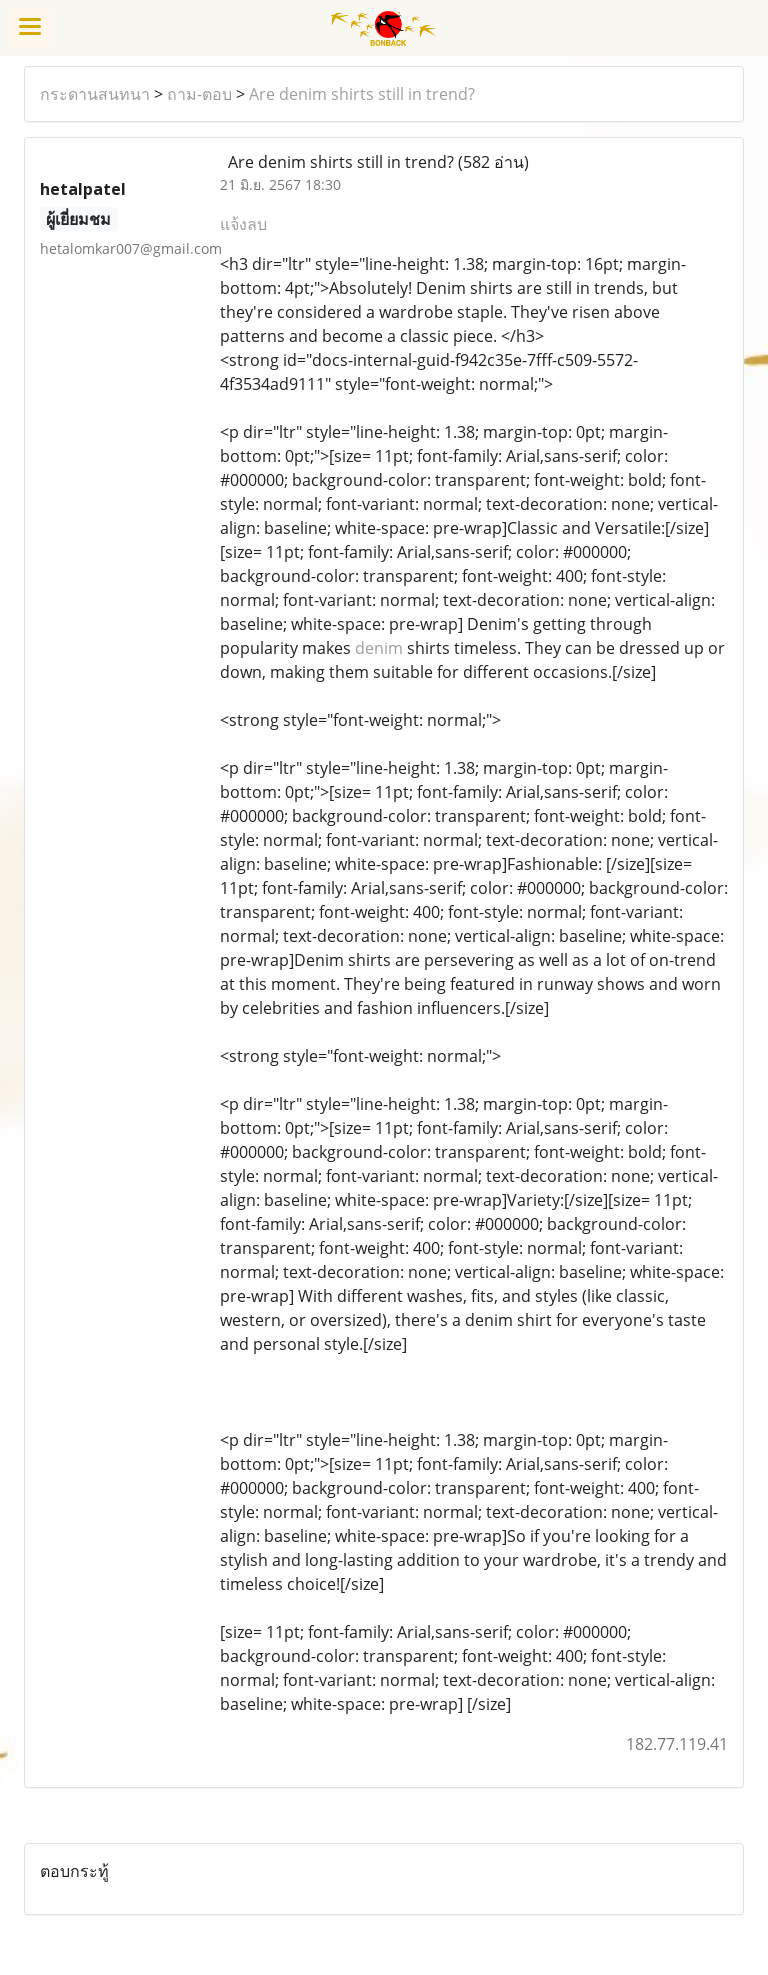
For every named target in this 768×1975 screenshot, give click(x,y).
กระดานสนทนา (95, 94)
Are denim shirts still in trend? (362, 94)
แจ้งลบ (243, 224)
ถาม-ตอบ (199, 94)
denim (379, 648)
